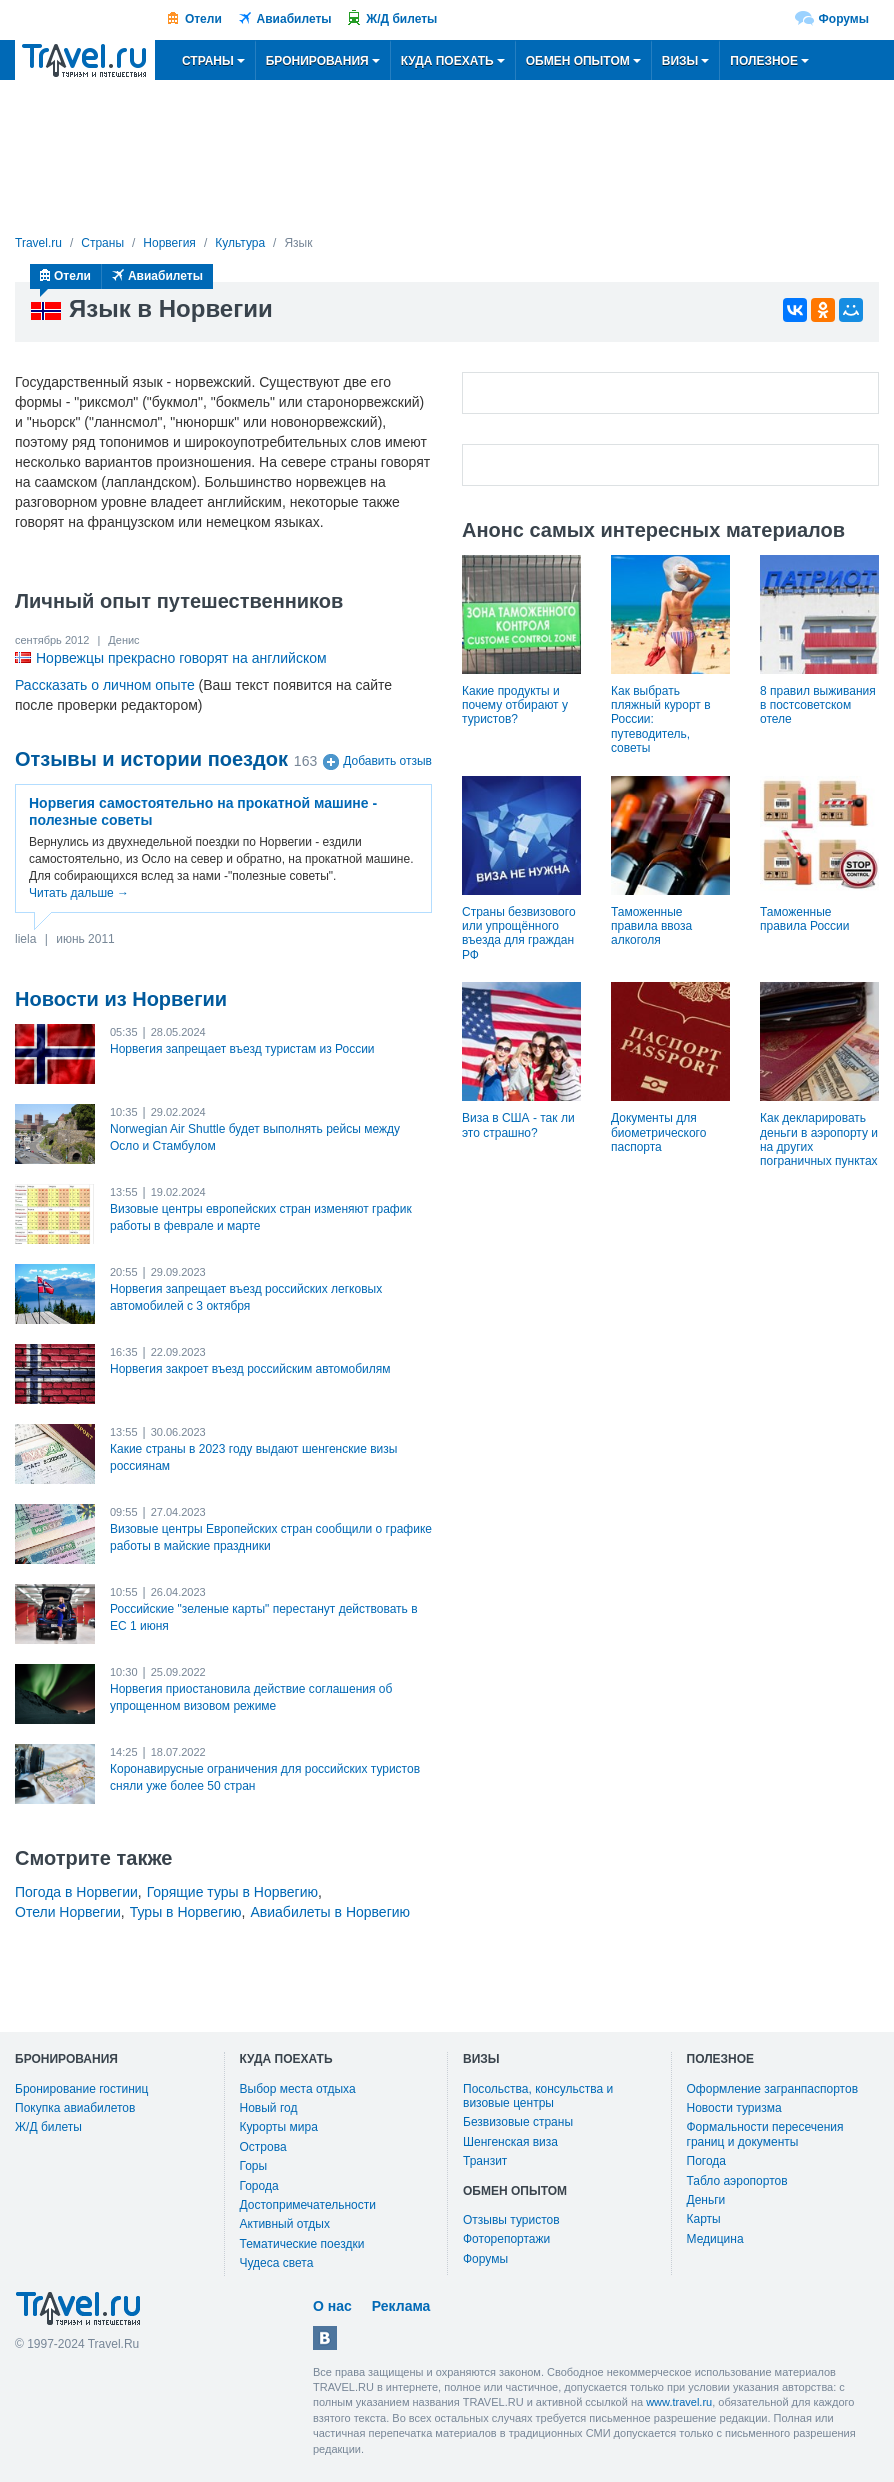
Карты (704, 2219)
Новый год (269, 2108)
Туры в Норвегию (186, 1912)
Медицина (715, 2239)
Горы (254, 2166)
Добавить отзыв (387, 762)
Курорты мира (279, 2127)
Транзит (485, 2161)
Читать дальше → (79, 893)
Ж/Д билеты (401, 19)
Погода (707, 2161)
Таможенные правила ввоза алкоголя (651, 926)
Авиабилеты (294, 19)
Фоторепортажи (506, 2239)
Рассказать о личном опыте (105, 685)
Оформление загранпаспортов (773, 2089)
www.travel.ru (679, 2402)
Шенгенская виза (510, 2142)
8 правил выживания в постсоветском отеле (818, 705)
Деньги (706, 2200)
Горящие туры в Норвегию (232, 1892)
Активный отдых (285, 2224)
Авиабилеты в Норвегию (330, 1912)
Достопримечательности (308, 2205)
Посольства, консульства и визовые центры (538, 2096)
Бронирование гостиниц (81, 2089)
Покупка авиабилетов (75, 2108)
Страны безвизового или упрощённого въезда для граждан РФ (519, 933)
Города (259, 2186)
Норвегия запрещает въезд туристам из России (242, 1049)
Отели (203, 19)
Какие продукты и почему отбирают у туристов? (515, 705)
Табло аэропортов (737, 2181)
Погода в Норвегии (76, 1892)
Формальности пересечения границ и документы (765, 2134)
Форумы (844, 19)
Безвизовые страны (518, 2122)
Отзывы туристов (511, 2220)
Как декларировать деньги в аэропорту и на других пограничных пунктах (819, 1139)
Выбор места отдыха (298, 2089)
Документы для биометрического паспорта (658, 1132)
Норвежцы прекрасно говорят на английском (181, 658)
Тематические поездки (302, 2244)
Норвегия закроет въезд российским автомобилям (250, 1369)
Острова (263, 2147)
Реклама (401, 2306)
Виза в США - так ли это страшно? (518, 1125)
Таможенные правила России (805, 919)
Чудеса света (277, 2263)
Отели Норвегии (68, 1912)
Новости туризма (734, 2108)
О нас (332, 2306)
